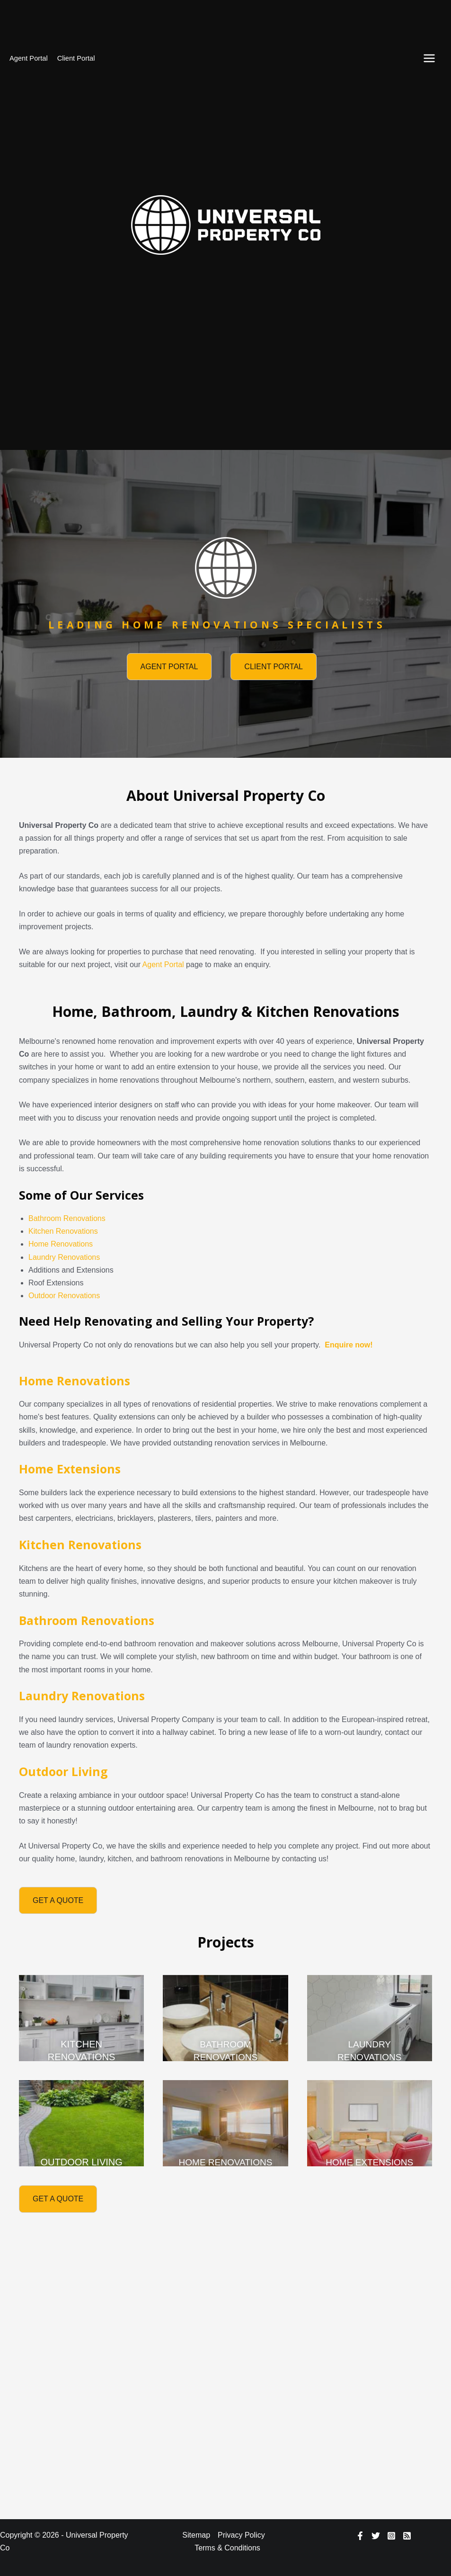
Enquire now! (348, 1345)
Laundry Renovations (64, 1257)
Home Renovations (60, 1244)
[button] (169, 666)
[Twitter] (375, 2535)
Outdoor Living (63, 1771)
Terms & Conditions (227, 2548)
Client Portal (76, 58)
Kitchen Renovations (63, 1231)
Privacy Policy (241, 2535)
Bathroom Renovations (67, 1218)
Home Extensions (70, 1469)
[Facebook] (360, 2535)
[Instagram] (391, 2535)
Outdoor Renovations (64, 1296)
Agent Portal (28, 58)
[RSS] (407, 2535)
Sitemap (196, 2535)
